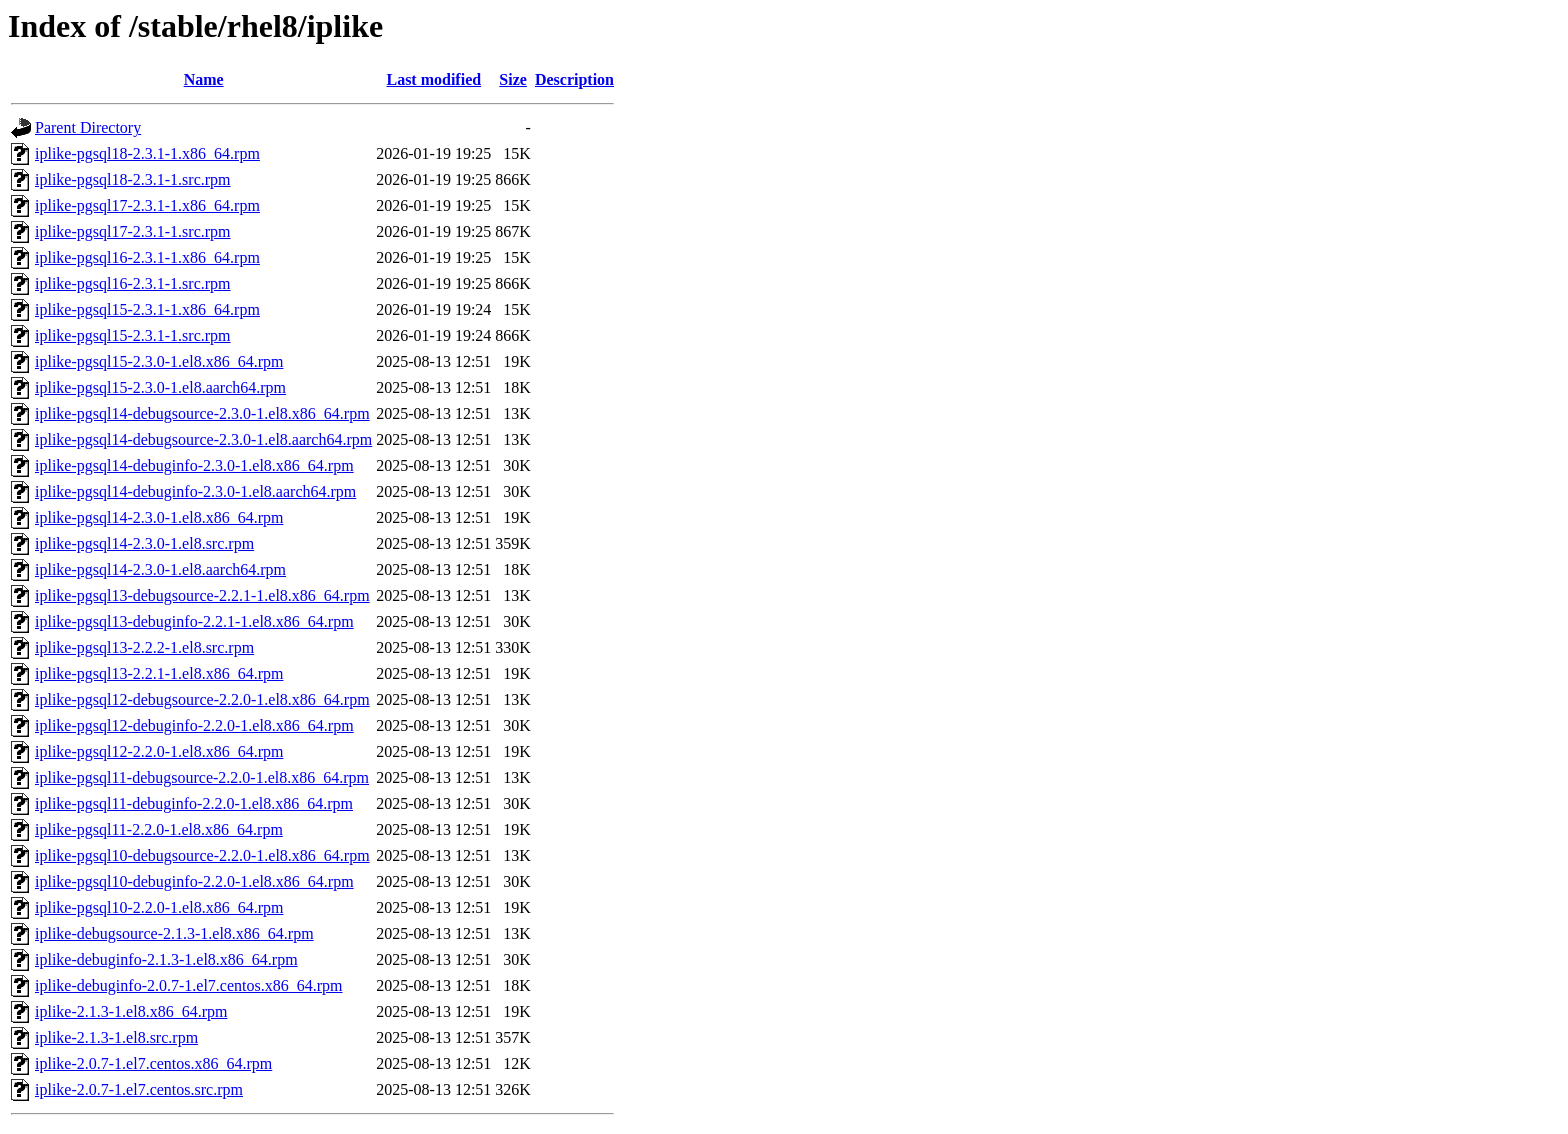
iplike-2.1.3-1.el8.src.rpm (116, 1037)
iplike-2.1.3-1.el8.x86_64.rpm (131, 1011)
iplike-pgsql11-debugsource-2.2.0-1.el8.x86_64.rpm (202, 777)
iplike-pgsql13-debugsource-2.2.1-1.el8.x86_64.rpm (202, 595)
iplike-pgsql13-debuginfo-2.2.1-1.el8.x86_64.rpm (194, 621)
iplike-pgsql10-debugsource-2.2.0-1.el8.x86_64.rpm (202, 855)
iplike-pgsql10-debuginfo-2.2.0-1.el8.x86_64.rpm (194, 881)
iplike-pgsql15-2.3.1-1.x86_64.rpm (147, 309)
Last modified (433, 79)
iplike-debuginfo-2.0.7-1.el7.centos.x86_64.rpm (189, 985)
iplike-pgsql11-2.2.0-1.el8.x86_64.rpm (159, 829)
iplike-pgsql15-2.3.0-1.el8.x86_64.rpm (159, 361)
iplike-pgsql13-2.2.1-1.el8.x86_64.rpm (159, 673)
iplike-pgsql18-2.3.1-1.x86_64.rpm (147, 153)
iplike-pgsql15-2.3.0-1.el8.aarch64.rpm (160, 387)
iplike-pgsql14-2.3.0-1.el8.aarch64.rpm (160, 569)
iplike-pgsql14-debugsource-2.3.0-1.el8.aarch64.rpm (203, 439)
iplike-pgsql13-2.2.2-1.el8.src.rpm (144, 647)
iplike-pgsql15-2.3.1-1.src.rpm (133, 335)
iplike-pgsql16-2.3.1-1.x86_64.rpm (147, 257)
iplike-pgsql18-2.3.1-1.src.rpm (133, 179)
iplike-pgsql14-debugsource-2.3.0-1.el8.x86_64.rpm (202, 413)
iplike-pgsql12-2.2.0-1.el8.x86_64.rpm (159, 751)
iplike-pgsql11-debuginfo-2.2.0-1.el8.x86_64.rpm (194, 803)
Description (574, 79)
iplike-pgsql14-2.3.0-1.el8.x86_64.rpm (159, 517)
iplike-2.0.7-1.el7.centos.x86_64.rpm (153, 1063)
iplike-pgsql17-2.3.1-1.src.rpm (133, 231)
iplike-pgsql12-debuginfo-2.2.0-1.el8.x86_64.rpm (194, 725)
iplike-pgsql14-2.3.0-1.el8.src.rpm (144, 543)
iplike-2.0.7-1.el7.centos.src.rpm (139, 1089)
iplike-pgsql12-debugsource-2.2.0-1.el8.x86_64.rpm (202, 699)
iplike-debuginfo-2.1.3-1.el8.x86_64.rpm (166, 959)
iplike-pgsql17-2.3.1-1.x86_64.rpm (147, 205)
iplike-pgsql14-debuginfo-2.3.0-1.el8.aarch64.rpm (195, 491)
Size (513, 79)
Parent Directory (88, 127)
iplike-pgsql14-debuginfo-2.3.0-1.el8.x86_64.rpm (194, 465)
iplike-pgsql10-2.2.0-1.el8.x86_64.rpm (159, 907)
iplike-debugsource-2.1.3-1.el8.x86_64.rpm (174, 933)
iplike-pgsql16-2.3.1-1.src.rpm (133, 283)
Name (204, 79)
